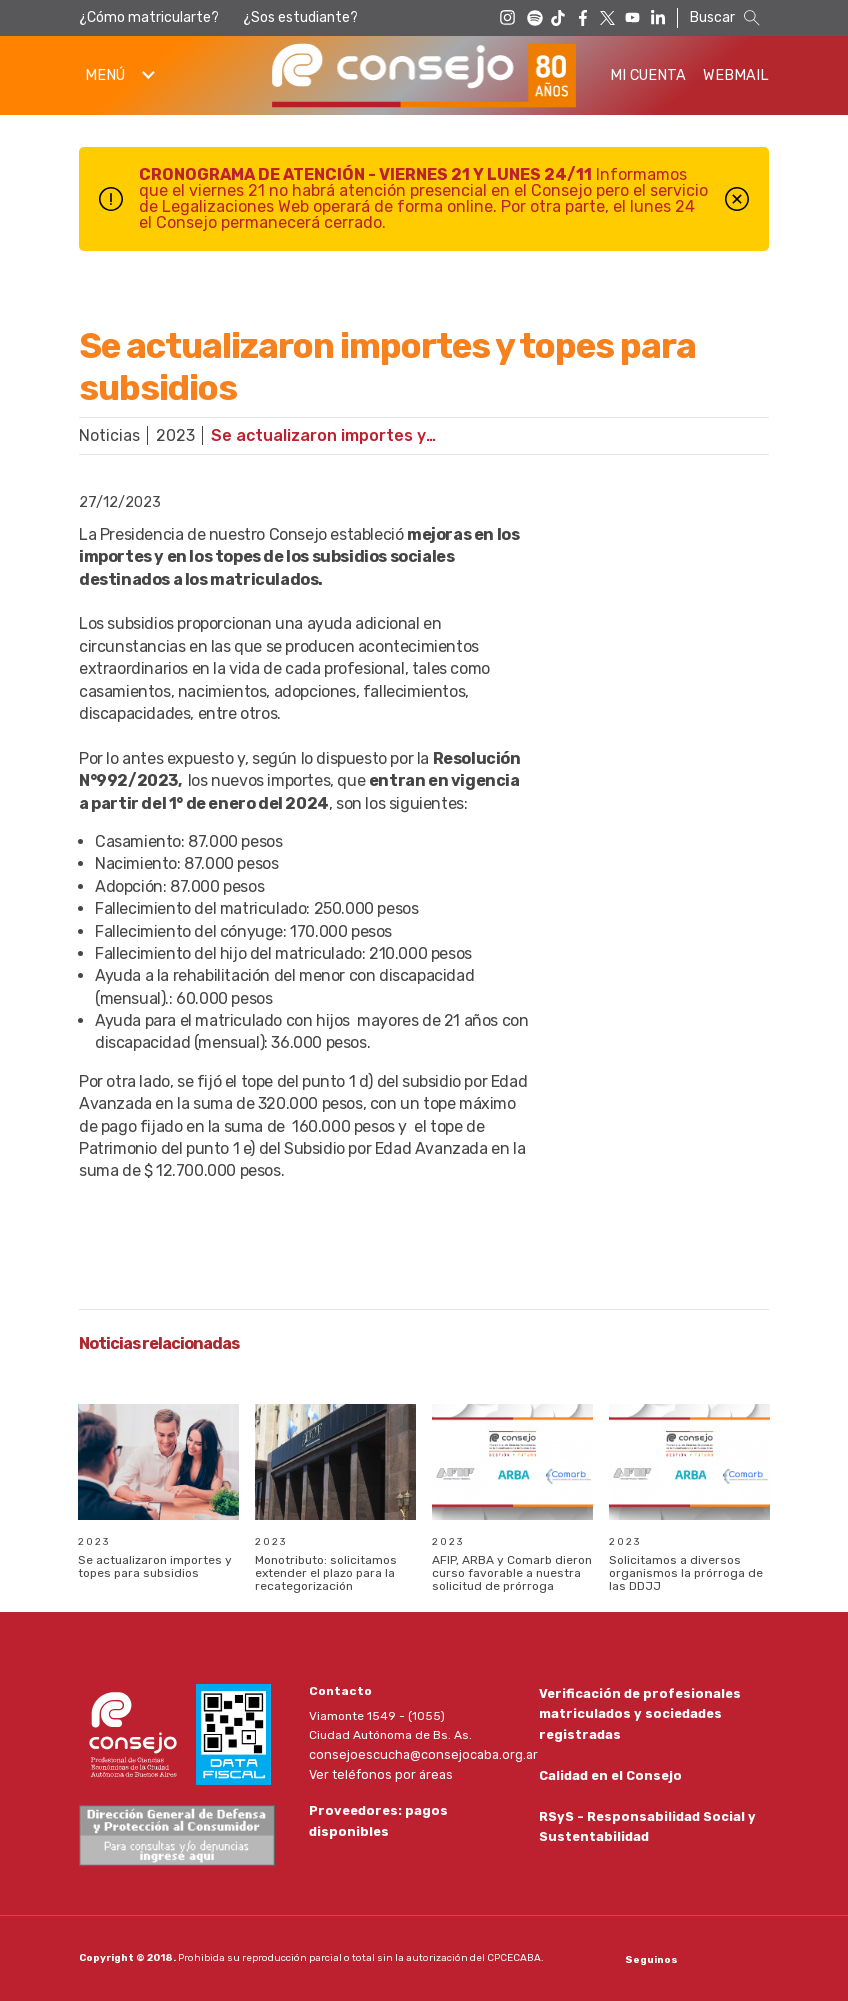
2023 (175, 435)
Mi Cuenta (648, 75)
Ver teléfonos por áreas (376, 1773)
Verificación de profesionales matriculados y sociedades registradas (635, 1712)
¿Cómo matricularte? (149, 17)
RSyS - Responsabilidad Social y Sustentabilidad (643, 1827)
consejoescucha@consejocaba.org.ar (417, 1754)
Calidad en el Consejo (608, 1775)
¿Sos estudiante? (300, 17)
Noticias (109, 435)
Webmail (736, 75)
